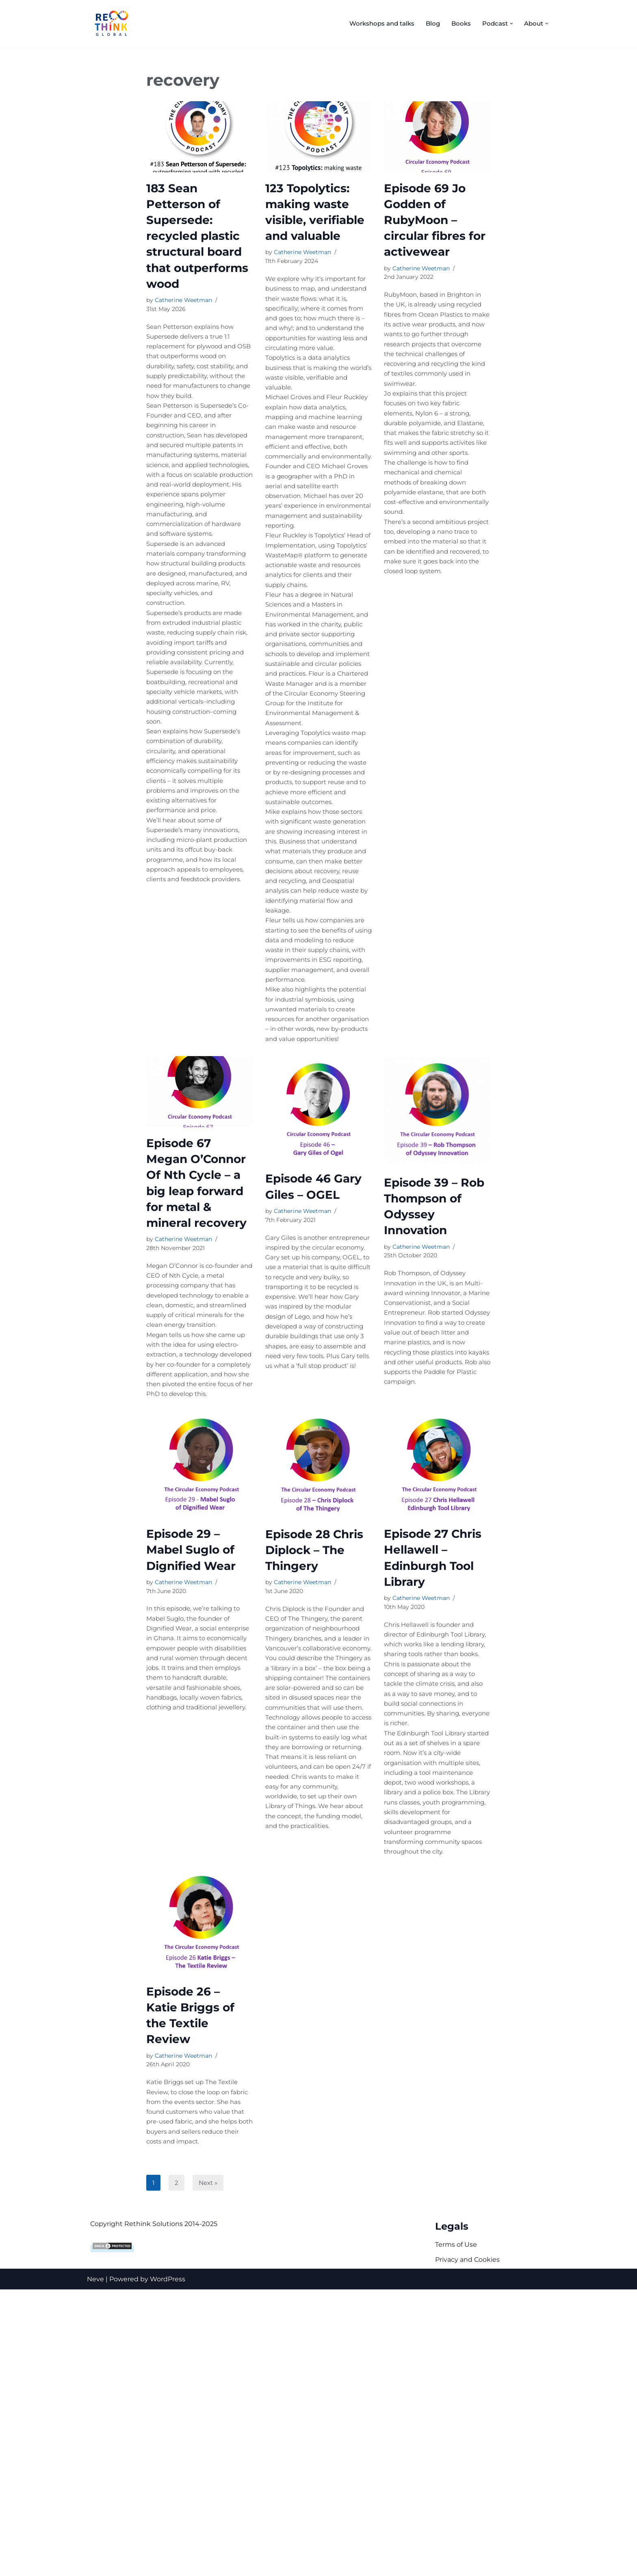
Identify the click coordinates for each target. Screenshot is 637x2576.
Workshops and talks (374, 23)
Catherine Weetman (183, 300)
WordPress (167, 2565)
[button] (509, 23)
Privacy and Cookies (467, 2546)
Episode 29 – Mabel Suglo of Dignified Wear (191, 1762)
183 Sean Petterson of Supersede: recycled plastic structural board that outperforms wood (197, 236)
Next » (209, 2469)
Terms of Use (456, 2531)
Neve (95, 2565)
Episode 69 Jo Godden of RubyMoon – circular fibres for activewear (434, 220)
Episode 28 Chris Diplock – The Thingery (314, 1762)
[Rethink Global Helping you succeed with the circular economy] (113, 23)
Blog (428, 23)
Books (457, 23)
